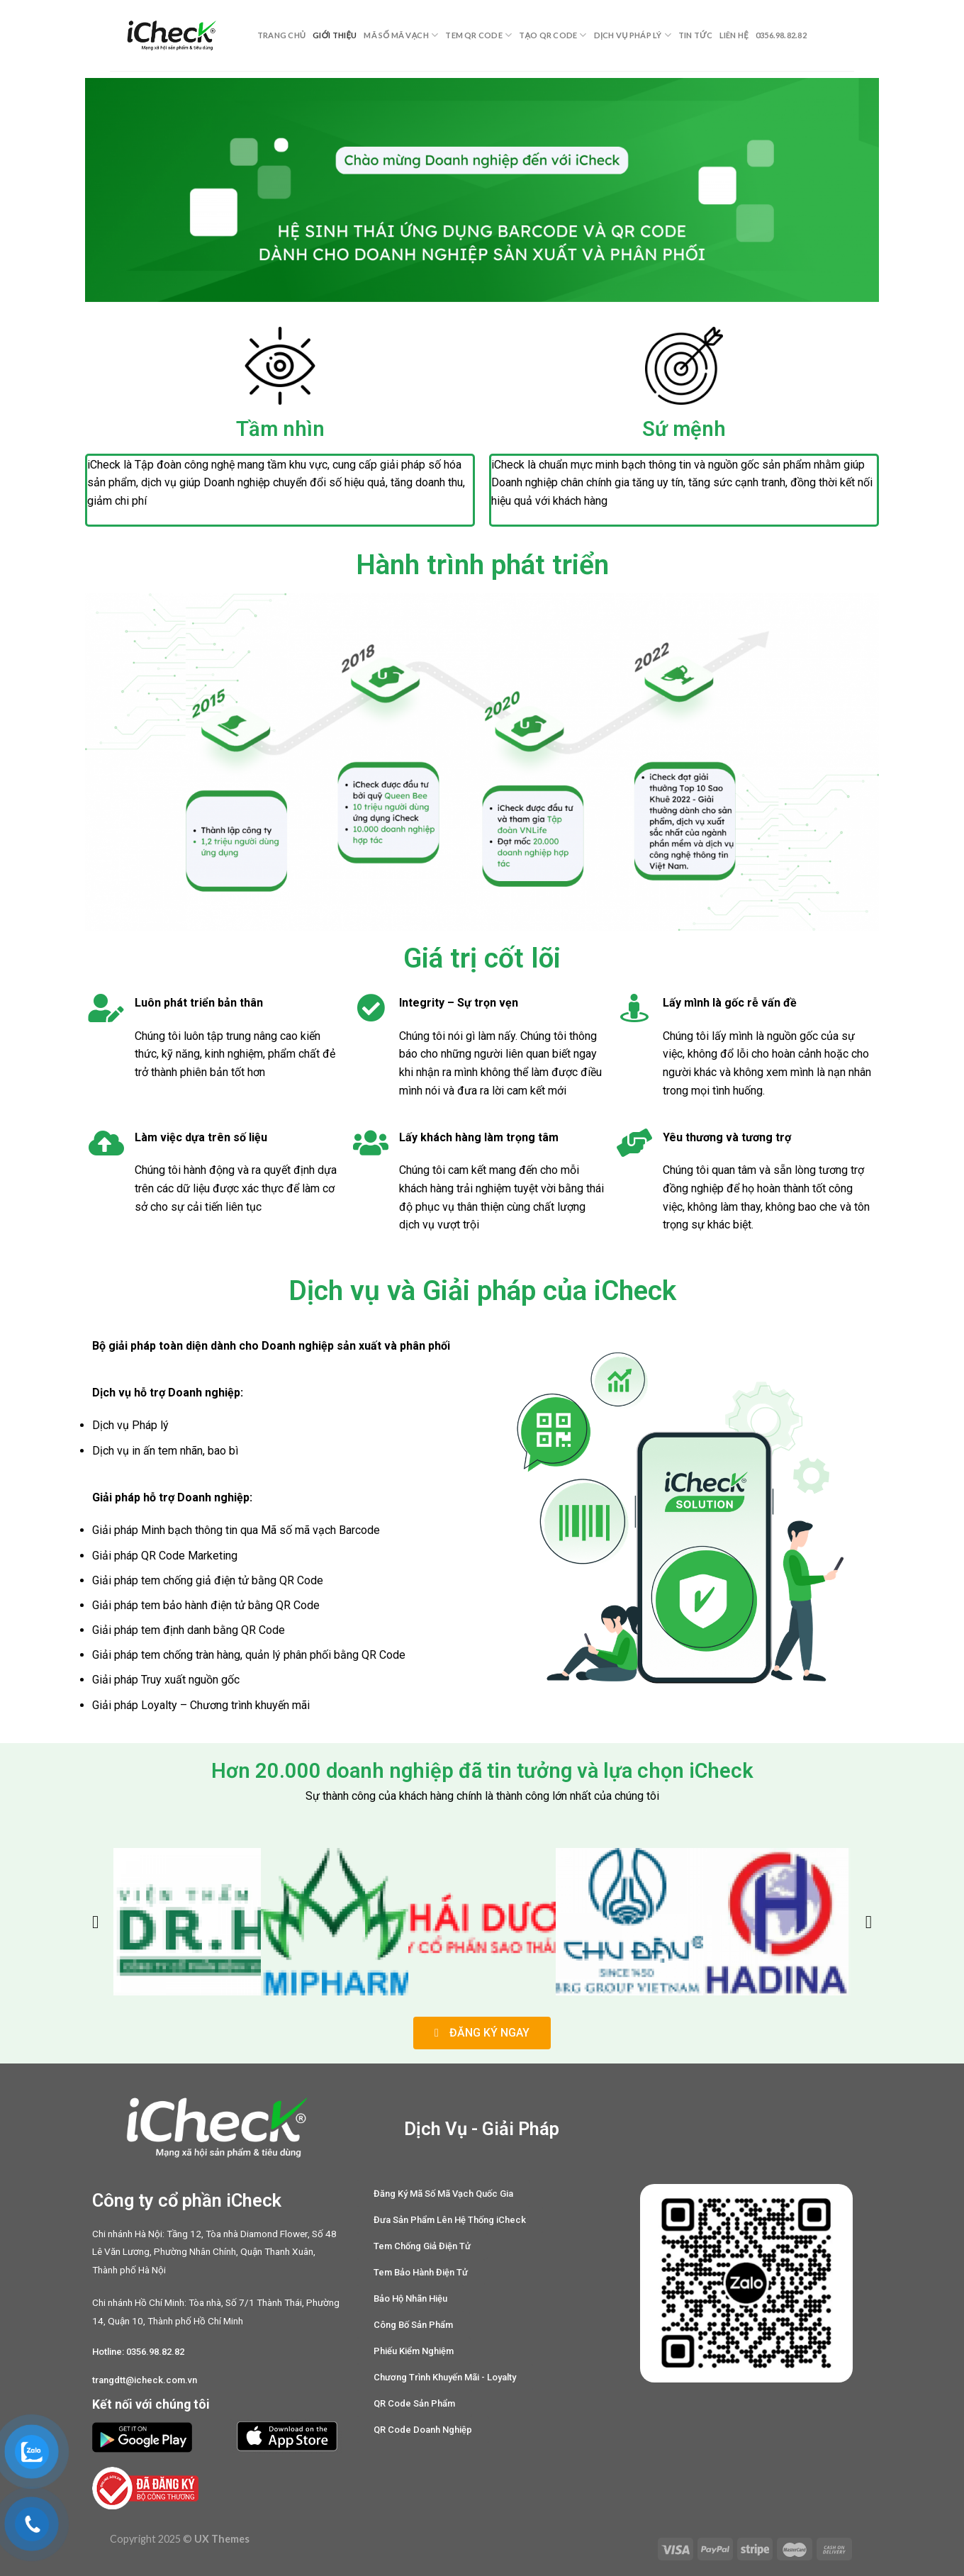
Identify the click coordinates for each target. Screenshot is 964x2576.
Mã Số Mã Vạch (401, 35)
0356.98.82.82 (781, 35)
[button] (95, 1921)
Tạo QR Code (552, 35)
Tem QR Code (478, 35)
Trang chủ (281, 35)
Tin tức (695, 35)
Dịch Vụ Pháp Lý (632, 35)
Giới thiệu (335, 35)
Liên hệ (734, 35)
